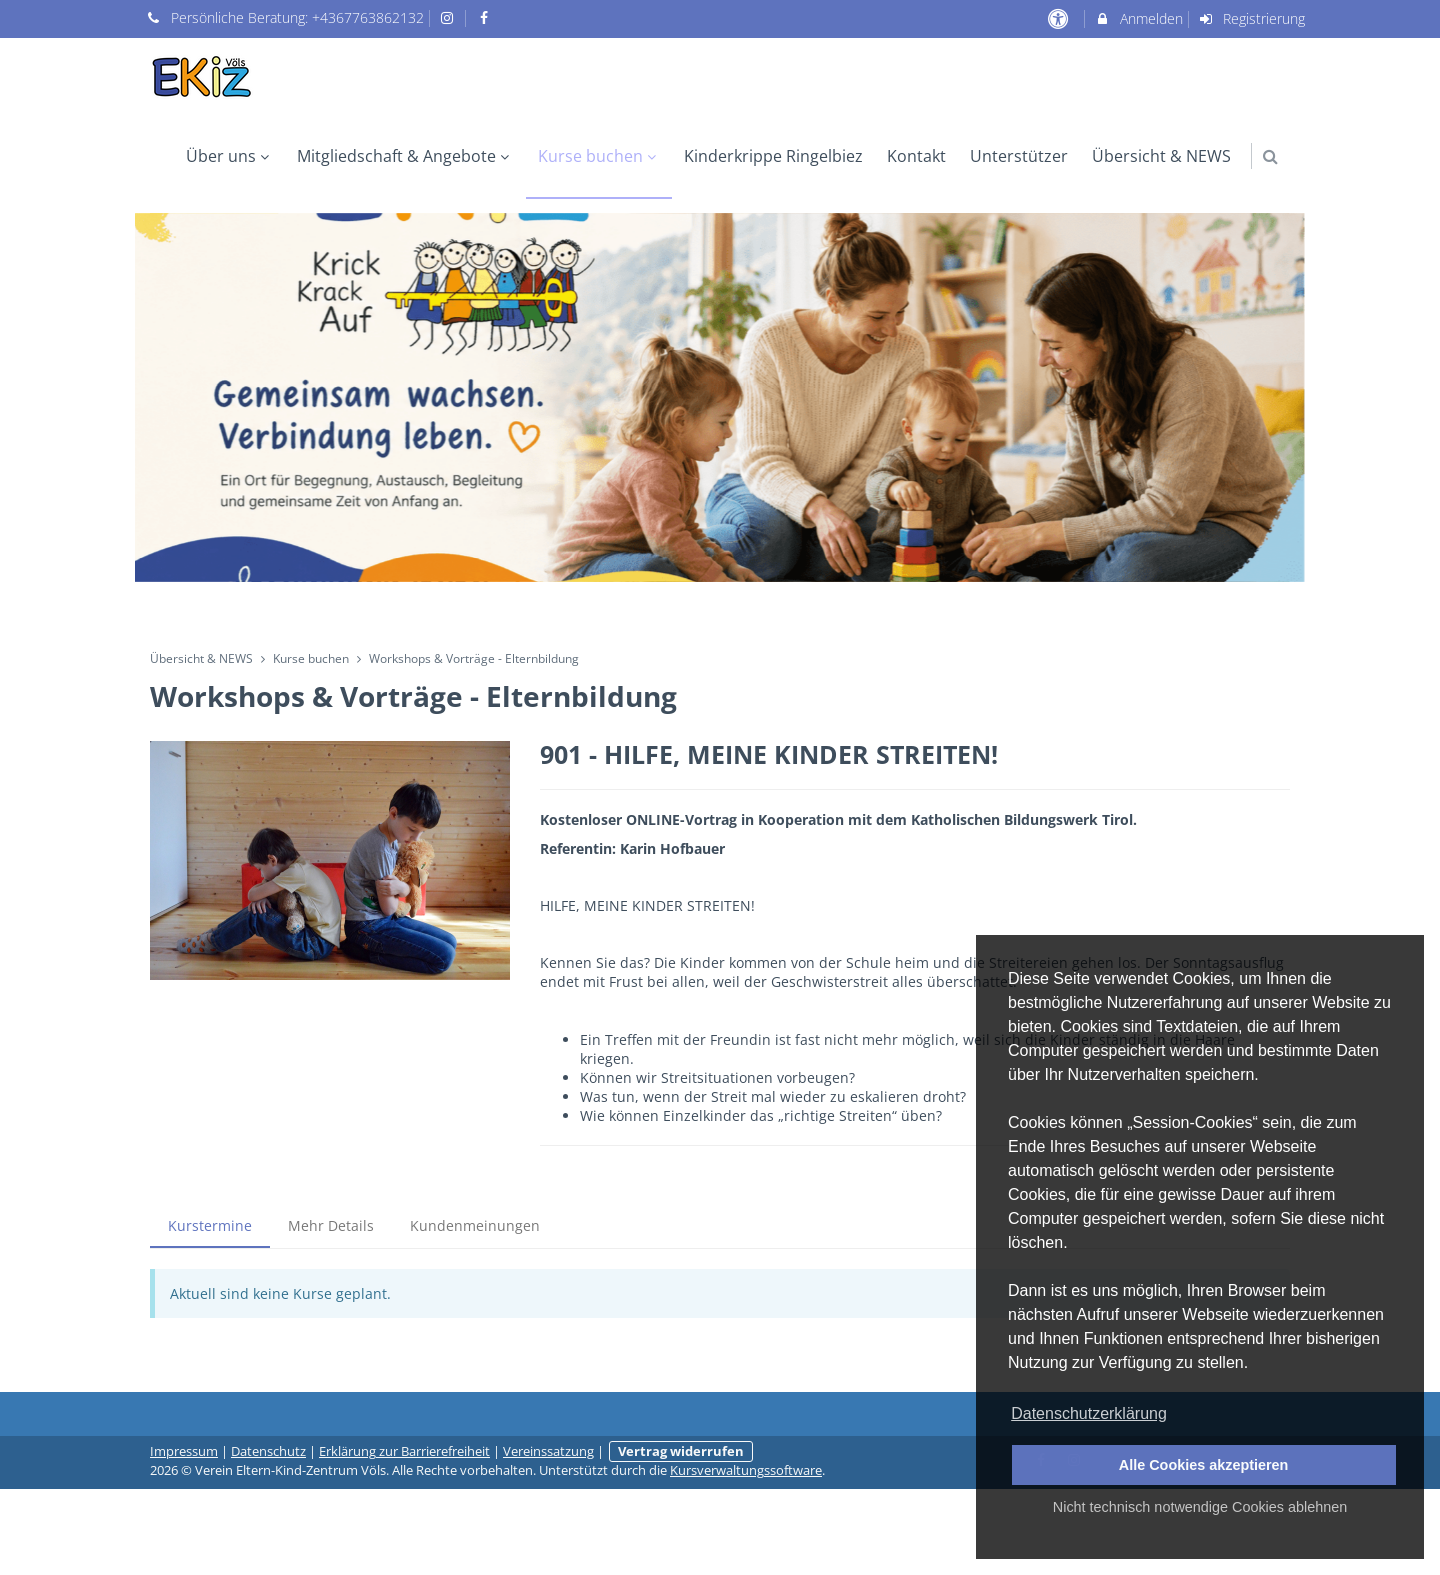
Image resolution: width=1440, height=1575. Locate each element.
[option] (720, 397)
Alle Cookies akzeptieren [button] (1204, 1465)
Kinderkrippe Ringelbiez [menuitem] (773, 156)
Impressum (184, 1451)
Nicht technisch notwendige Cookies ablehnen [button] (1200, 1507)
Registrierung (1252, 18)
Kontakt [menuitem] (916, 156)
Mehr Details (331, 1225)
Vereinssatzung (548, 1451)
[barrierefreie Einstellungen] (1059, 18)
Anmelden (1138, 18)
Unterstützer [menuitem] (1019, 156)
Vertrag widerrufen (681, 1451)
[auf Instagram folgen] (450, 17)
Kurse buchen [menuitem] (599, 156)
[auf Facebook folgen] (486, 17)
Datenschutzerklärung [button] (1089, 1413)
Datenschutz (268, 1451)
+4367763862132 (368, 17)
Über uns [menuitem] (230, 156)
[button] (1270, 156)
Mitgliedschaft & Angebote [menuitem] (405, 156)
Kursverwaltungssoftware (746, 1470)
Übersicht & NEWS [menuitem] (1161, 156)
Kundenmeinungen (475, 1225)
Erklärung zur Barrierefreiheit (404, 1451)
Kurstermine (210, 1225)
